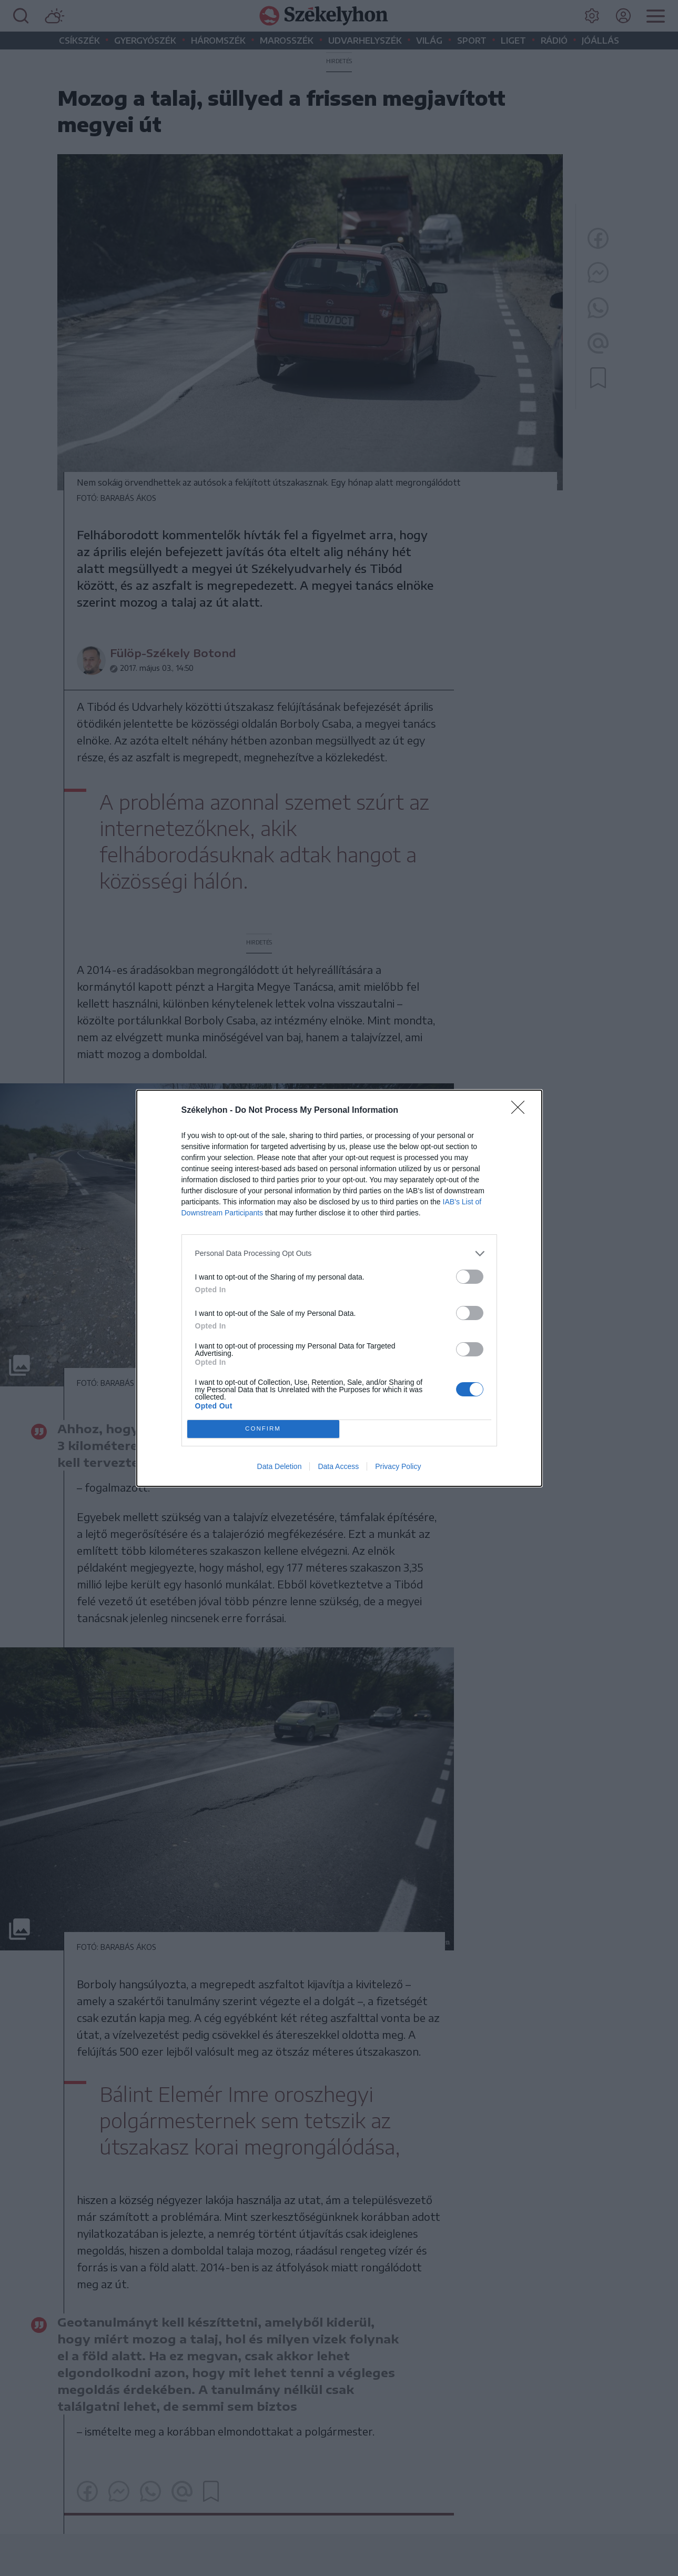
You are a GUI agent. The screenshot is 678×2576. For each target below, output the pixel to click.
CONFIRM (263, 1429)
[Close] (521, 1111)
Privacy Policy (398, 1466)
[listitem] (339, 1253)
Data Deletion (279, 1466)
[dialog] (339, 1288)
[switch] (469, 1277)
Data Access (338, 1466)
